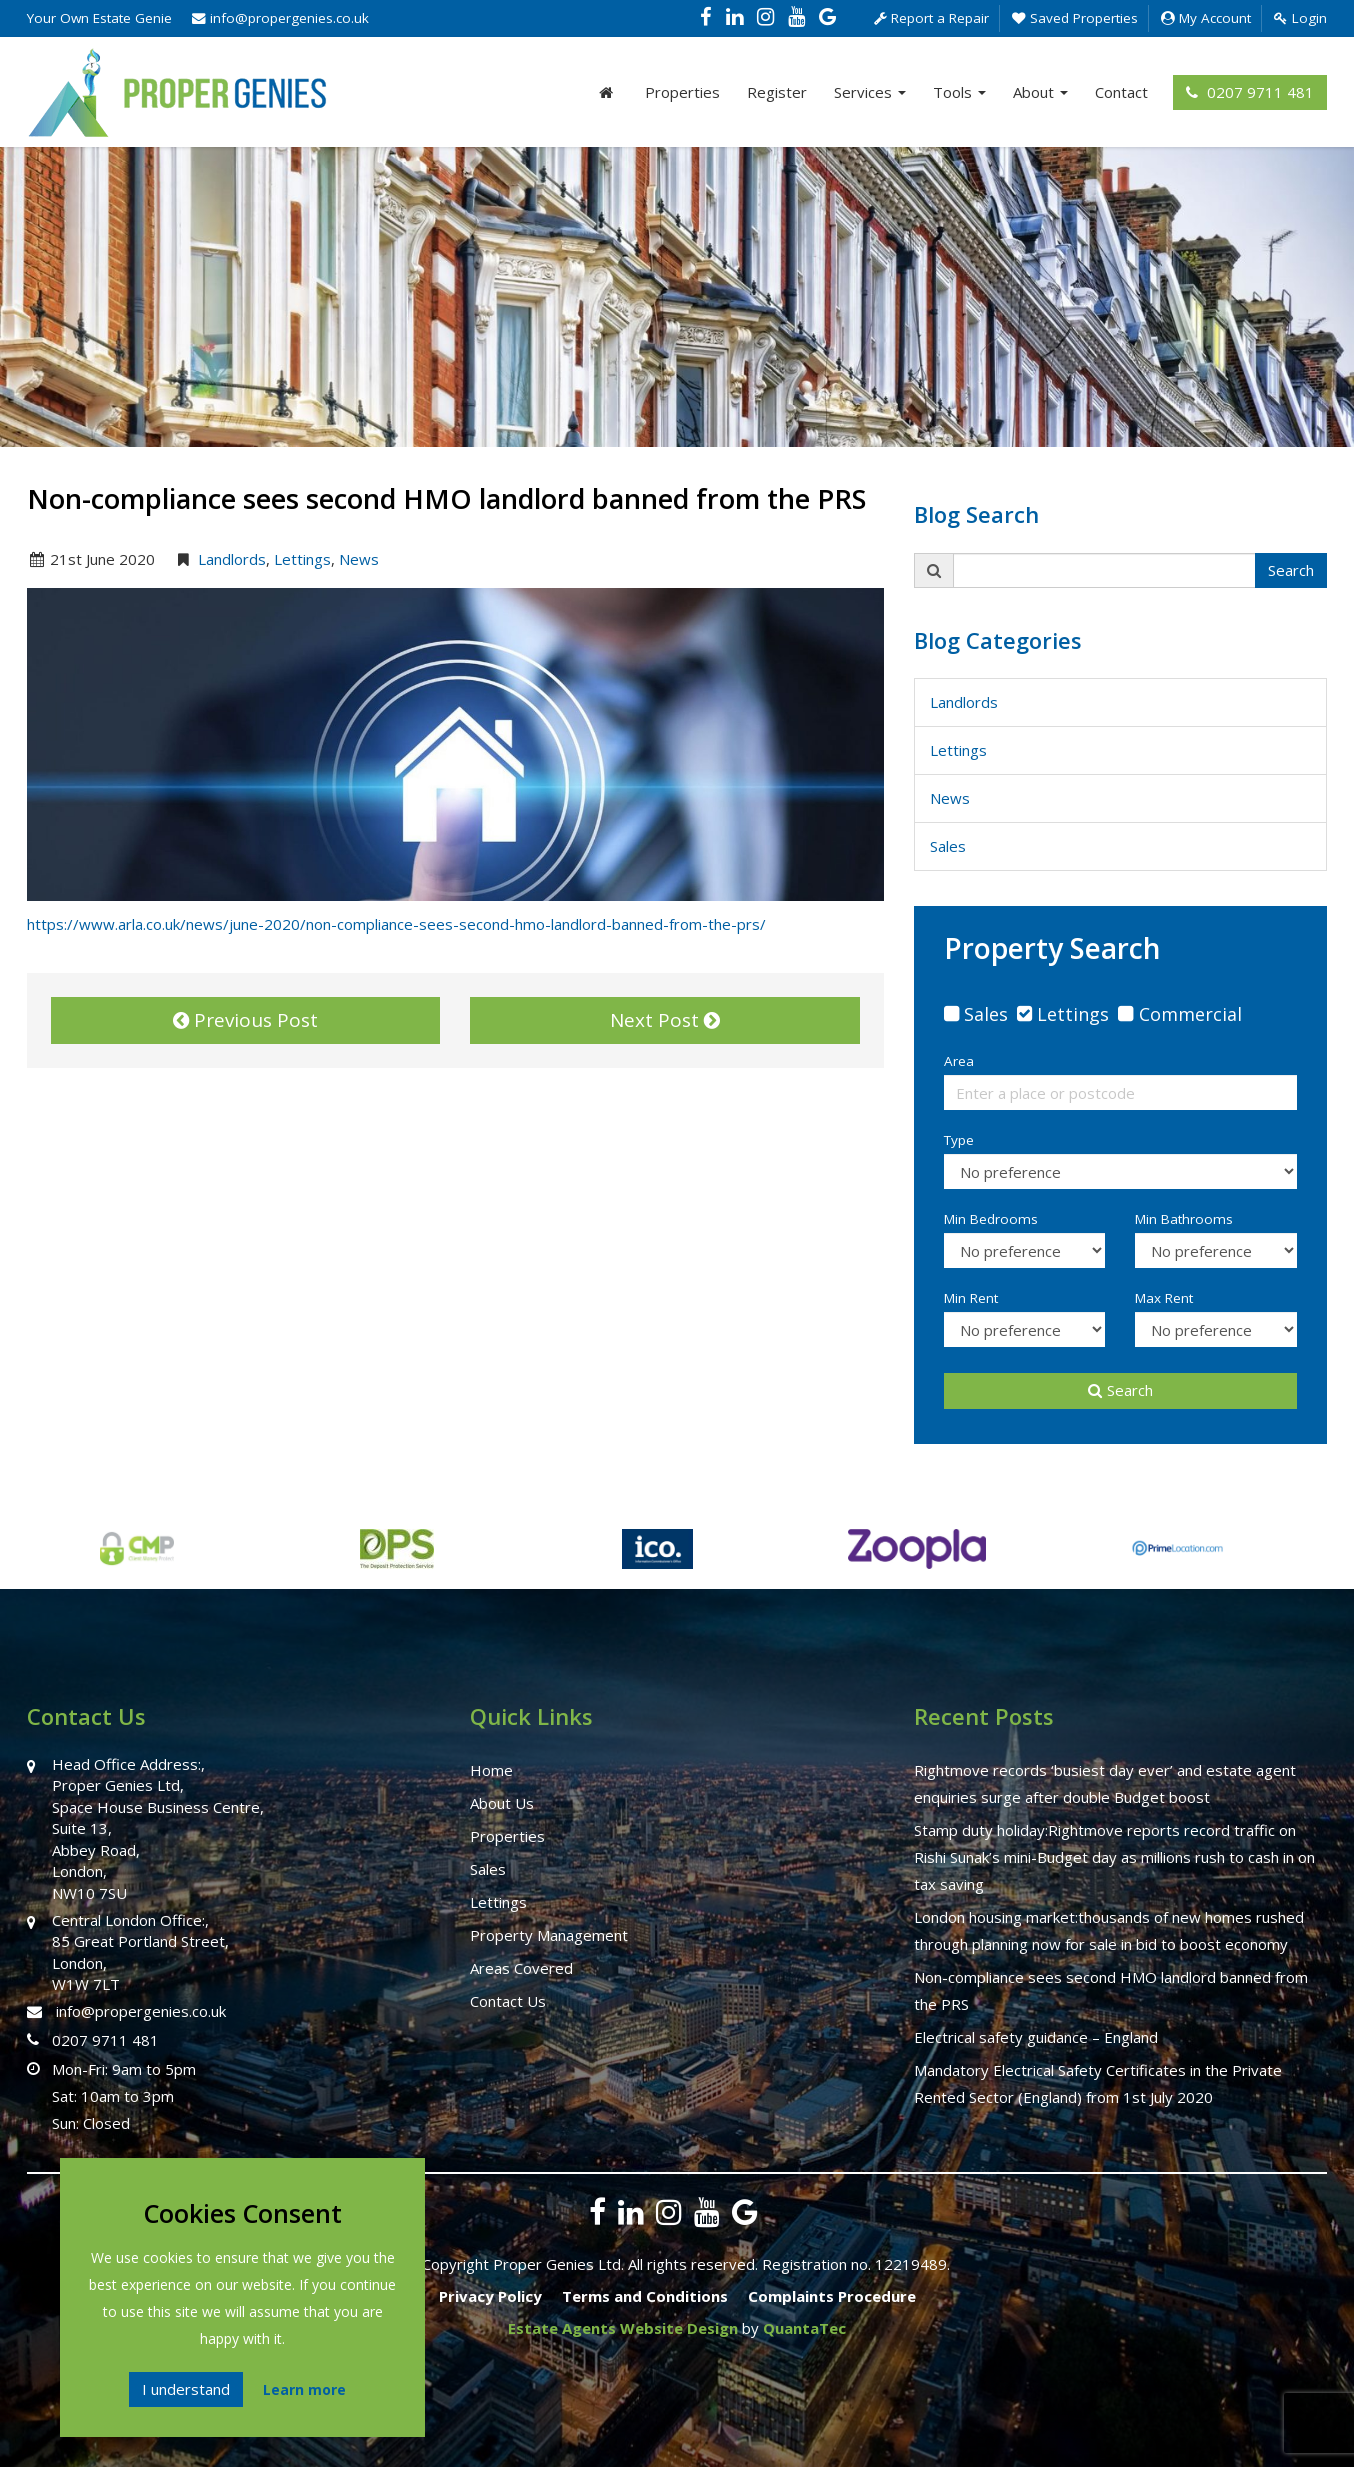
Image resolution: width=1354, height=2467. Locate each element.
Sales (948, 846)
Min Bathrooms (1184, 1219)
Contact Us (508, 2001)
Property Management (549, 1935)
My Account (1206, 18)
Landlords (232, 559)
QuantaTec (804, 2328)
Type (959, 1140)
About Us (502, 1803)
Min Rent (971, 1298)
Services (870, 92)
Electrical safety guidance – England (1036, 2037)
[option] (301, 1559)
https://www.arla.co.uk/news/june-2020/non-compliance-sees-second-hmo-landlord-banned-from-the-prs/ (396, 924)
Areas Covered (521, 1968)
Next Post (665, 1020)
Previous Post (245, 1020)
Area (959, 1061)
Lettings (302, 559)
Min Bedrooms (991, 1219)
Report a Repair (931, 18)
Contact (1121, 92)
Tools (959, 92)
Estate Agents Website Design (623, 2328)
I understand (186, 2389)
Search (1291, 570)
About (1040, 92)
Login (1300, 18)
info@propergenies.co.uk (280, 18)
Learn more (304, 2389)
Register (777, 92)
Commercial (1190, 1014)
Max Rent (1164, 1298)
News (359, 559)
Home (491, 1770)
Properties (682, 92)
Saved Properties (1075, 18)
